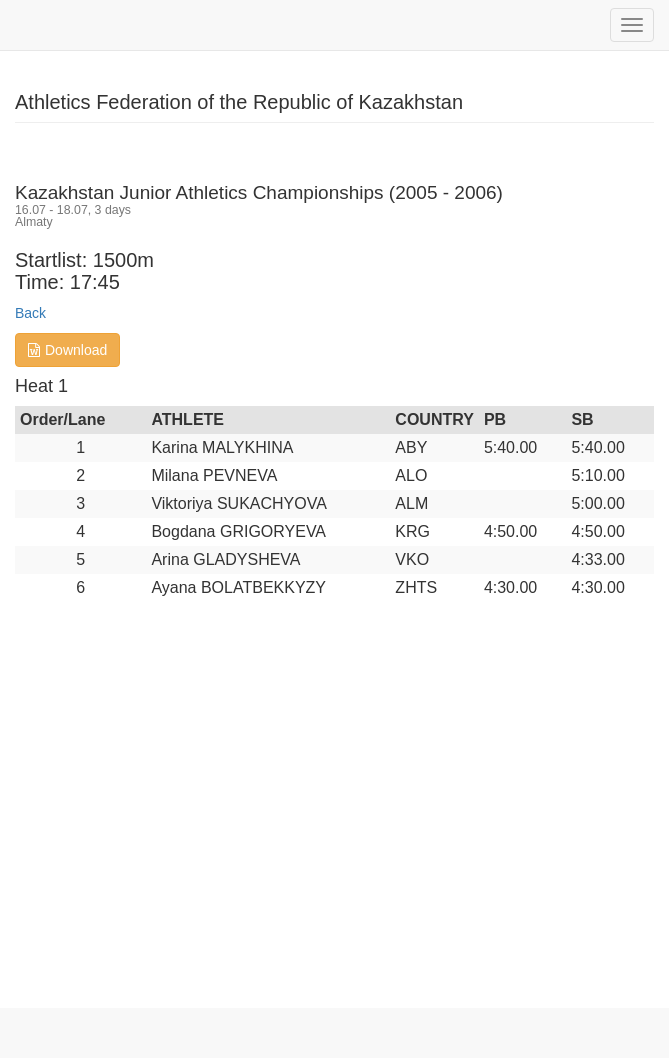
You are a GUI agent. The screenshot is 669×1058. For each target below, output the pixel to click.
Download (67, 350)
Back (30, 313)
